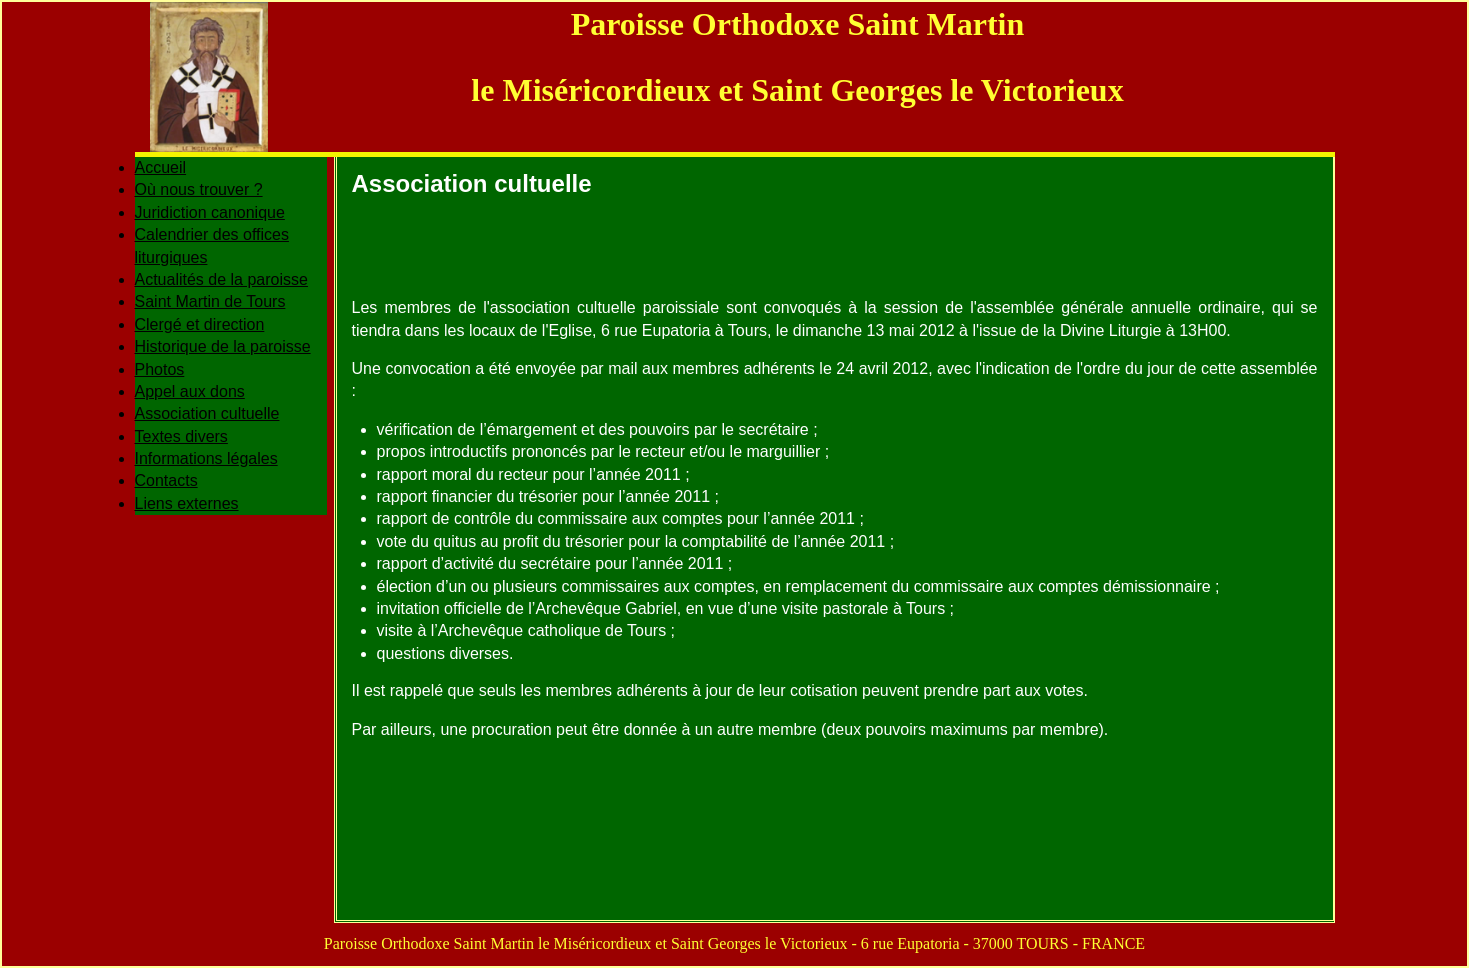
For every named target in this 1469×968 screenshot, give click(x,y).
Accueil (161, 167)
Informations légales (206, 458)
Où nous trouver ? (199, 189)
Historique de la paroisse (223, 346)
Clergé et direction (200, 324)
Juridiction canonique (210, 212)
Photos (160, 369)
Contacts (166, 480)
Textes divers (181, 436)
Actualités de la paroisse (221, 279)
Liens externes (187, 503)
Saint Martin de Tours (210, 301)
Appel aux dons (190, 391)
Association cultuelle (207, 413)
